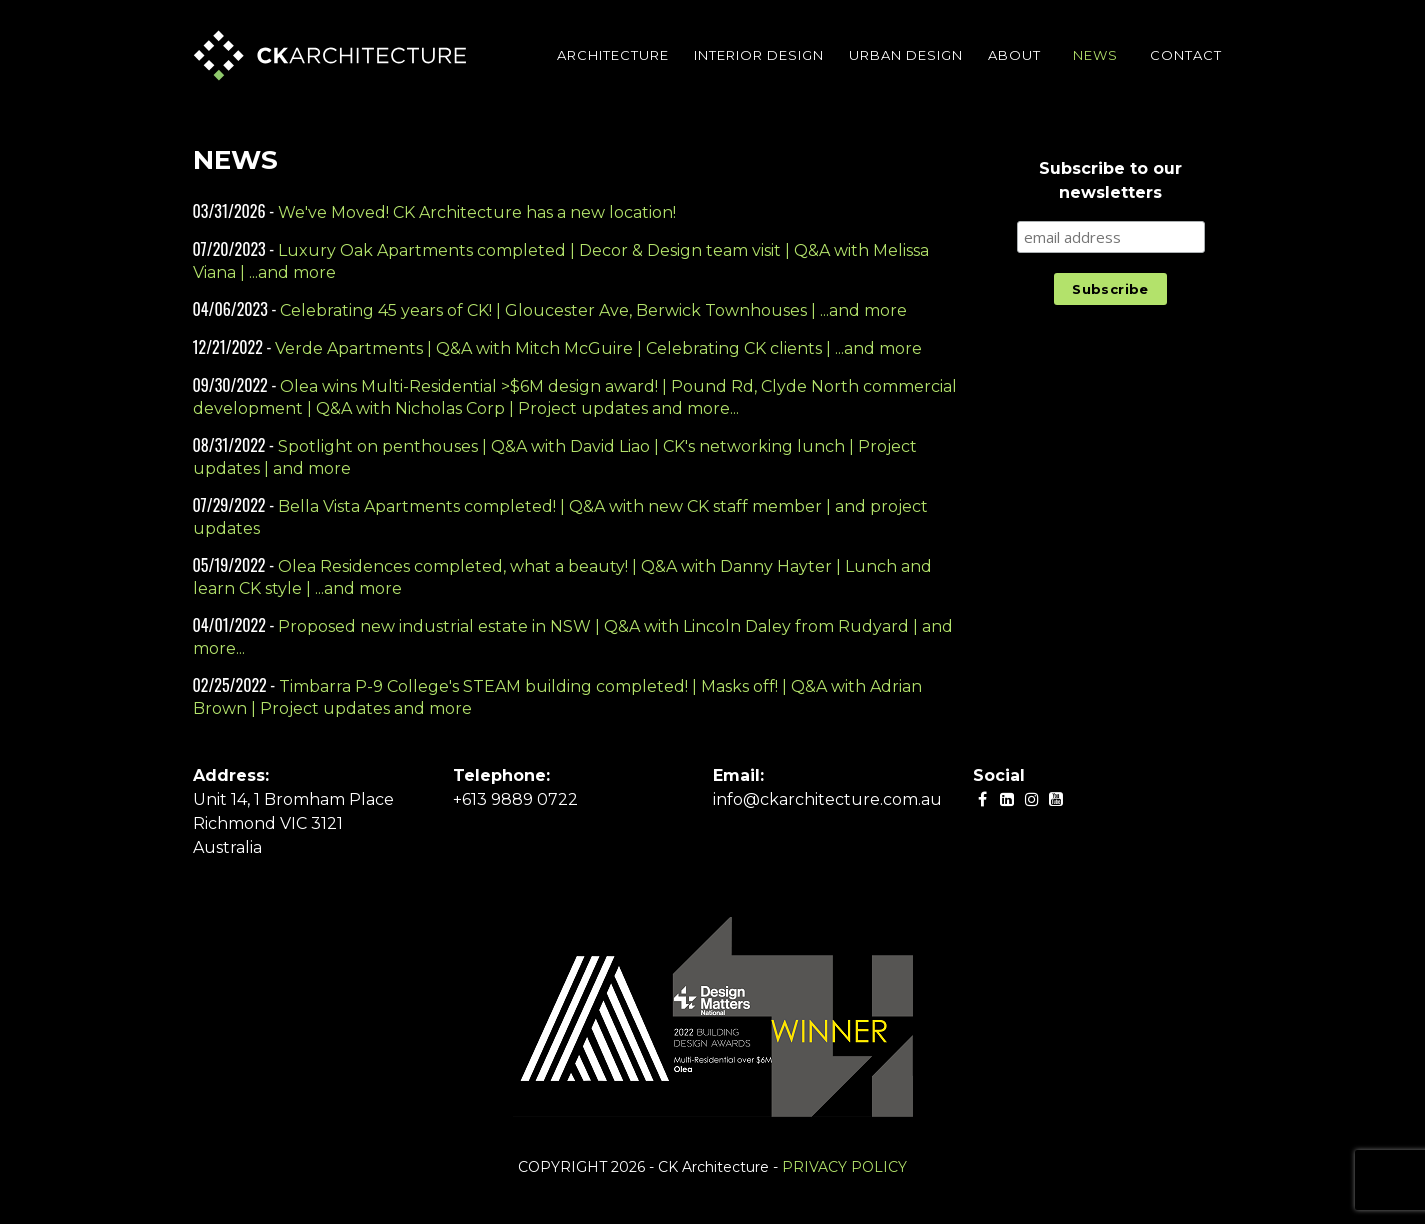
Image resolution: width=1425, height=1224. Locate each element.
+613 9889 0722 (515, 799)
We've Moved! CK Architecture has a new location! (477, 212)
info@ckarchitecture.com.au (827, 799)
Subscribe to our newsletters (1110, 180)
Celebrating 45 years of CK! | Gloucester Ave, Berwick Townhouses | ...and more (593, 310)
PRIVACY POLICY (844, 1167)
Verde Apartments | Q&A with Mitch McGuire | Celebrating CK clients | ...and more (598, 348)
